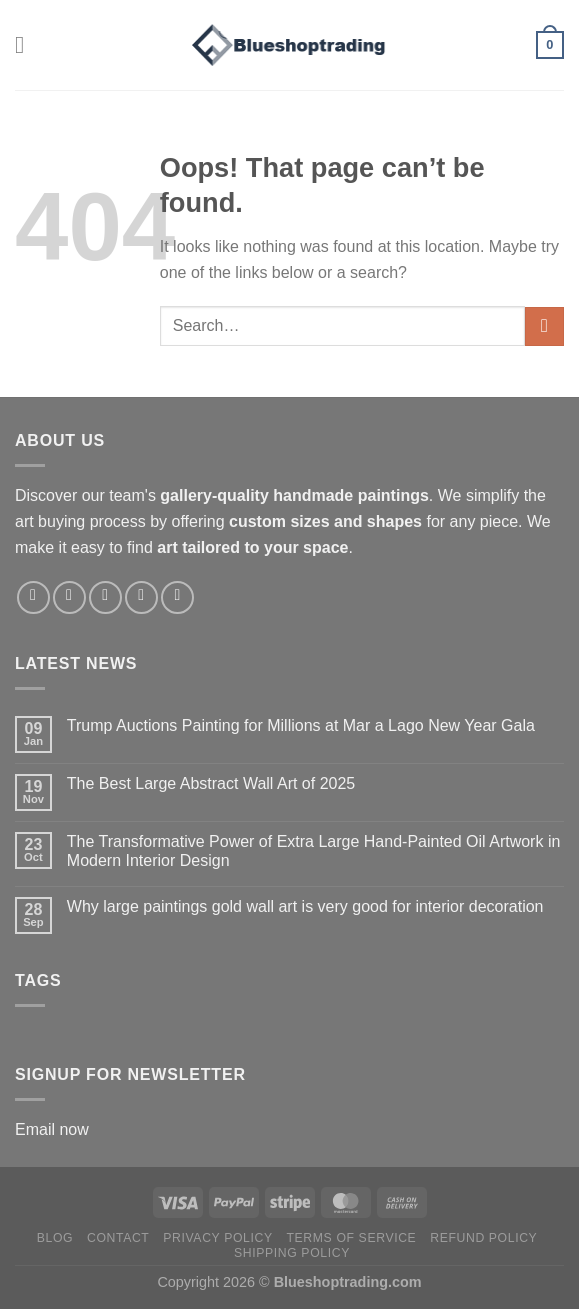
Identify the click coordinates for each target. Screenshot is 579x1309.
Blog (55, 1238)
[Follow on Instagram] (69, 597)
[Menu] (27, 44)
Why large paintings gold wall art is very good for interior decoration (305, 906)
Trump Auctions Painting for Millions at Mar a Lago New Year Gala (301, 725)
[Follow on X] (105, 597)
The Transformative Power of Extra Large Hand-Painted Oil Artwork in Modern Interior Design (314, 851)
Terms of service (352, 1238)
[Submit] (544, 326)
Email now (52, 1129)
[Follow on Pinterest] (141, 597)
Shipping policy (292, 1253)
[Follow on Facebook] (33, 597)
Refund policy (483, 1238)
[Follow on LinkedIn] (177, 597)
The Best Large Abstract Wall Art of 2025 (211, 783)
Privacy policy (217, 1238)
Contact (118, 1238)
